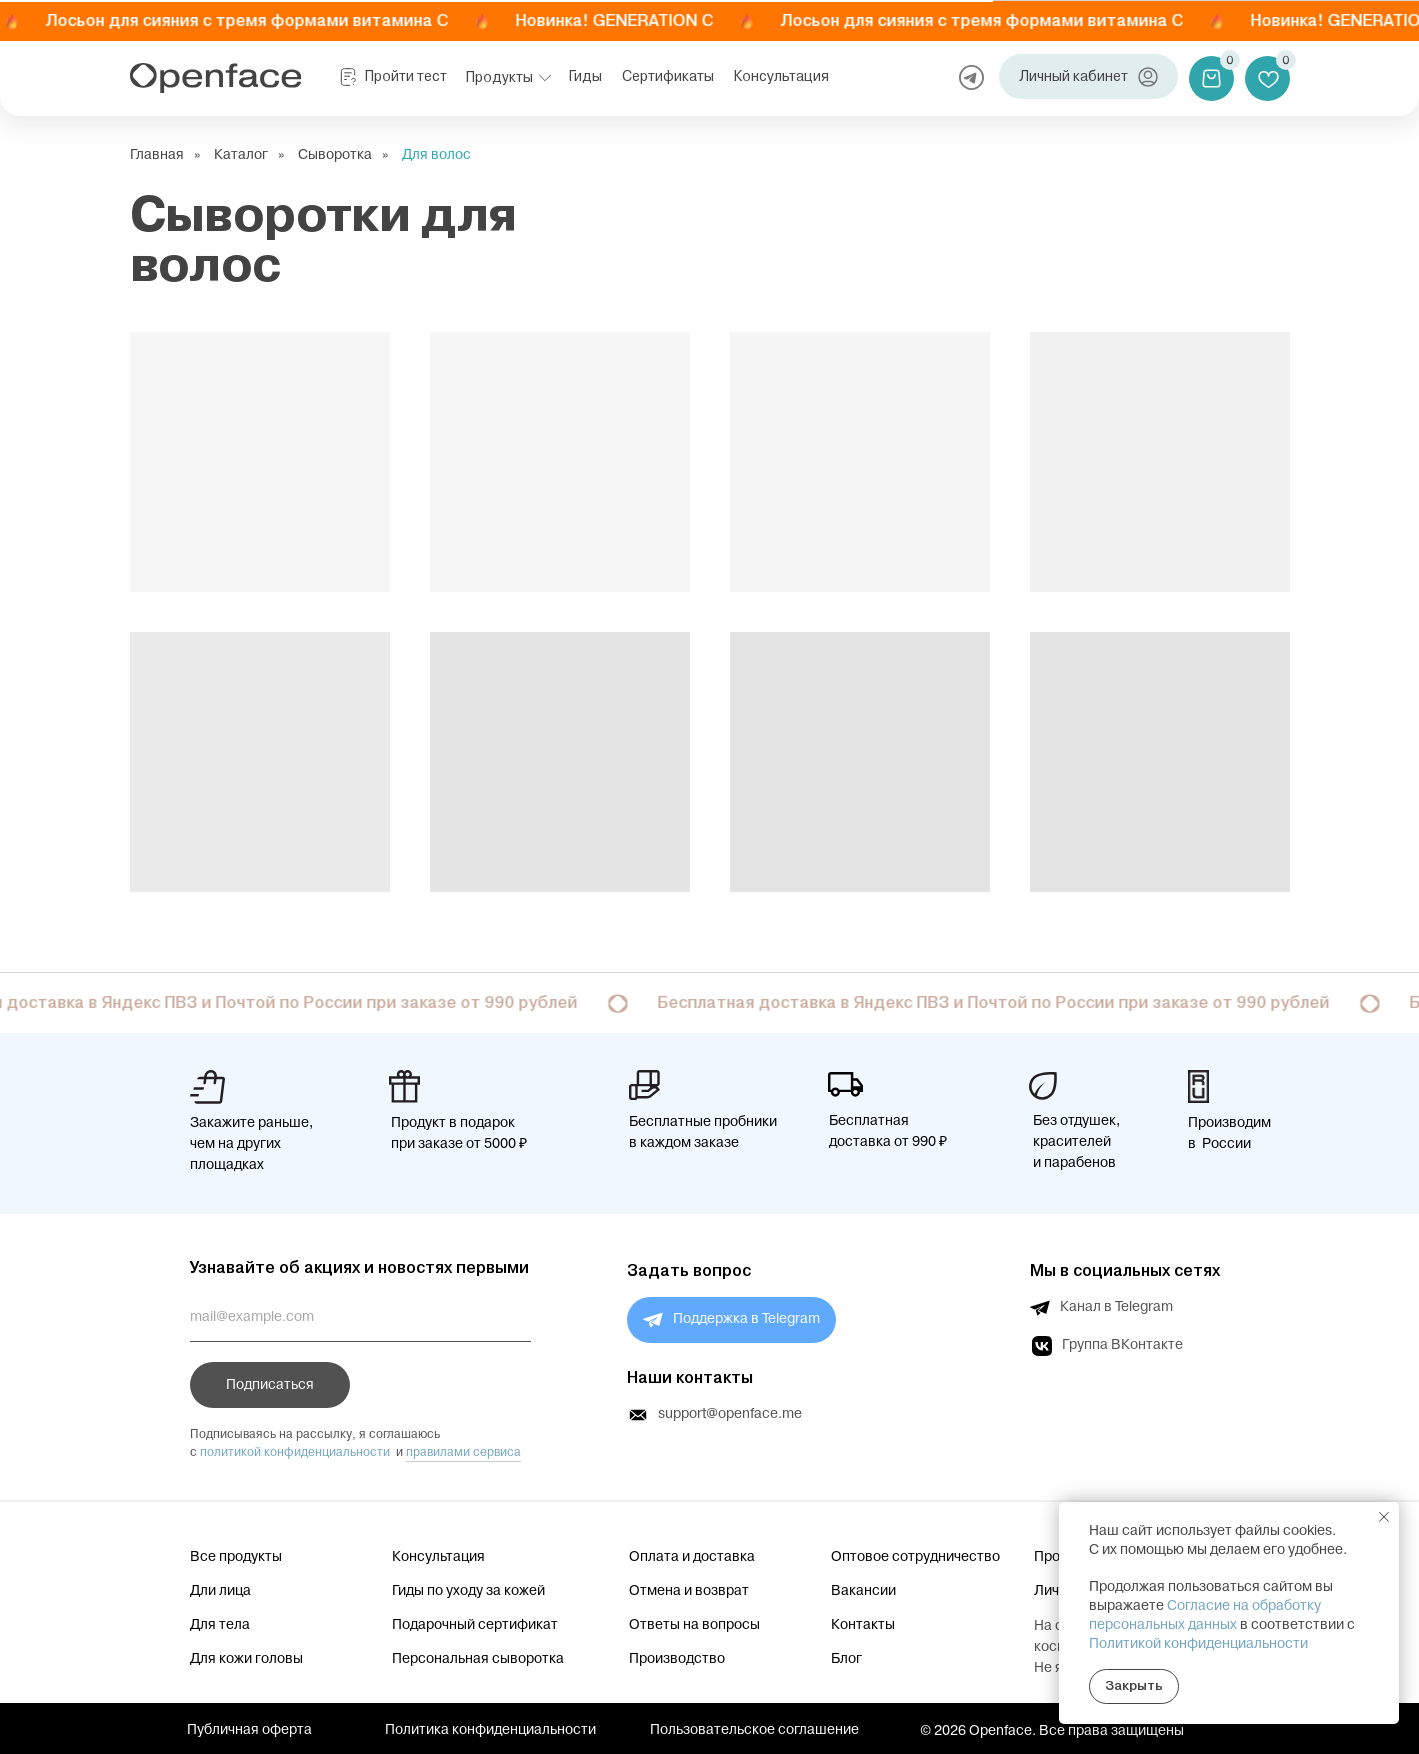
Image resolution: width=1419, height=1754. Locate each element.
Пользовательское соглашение (754, 1730)
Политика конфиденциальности (490, 1730)
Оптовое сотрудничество (915, 1557)
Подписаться (270, 1385)
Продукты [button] (499, 77)
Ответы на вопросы (694, 1625)
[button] (545, 78)
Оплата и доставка (692, 1557)
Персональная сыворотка (478, 1659)
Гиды (585, 76)
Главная (157, 155)
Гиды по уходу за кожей (468, 1591)
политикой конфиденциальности (295, 1452)
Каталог (241, 155)
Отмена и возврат (689, 1591)
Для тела (220, 1625)
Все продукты (236, 1557)
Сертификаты (668, 76)
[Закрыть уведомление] (1384, 1517)
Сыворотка (335, 155)
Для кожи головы (246, 1659)
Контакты (863, 1625)
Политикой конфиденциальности (1198, 1644)
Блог (846, 1659)
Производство (677, 1659)
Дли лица (220, 1591)
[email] (360, 1317)
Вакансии (863, 1591)
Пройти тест (406, 76)
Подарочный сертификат (475, 1625)
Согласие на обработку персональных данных (1205, 1615)
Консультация (781, 76)
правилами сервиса (463, 1452)
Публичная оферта (249, 1730)
